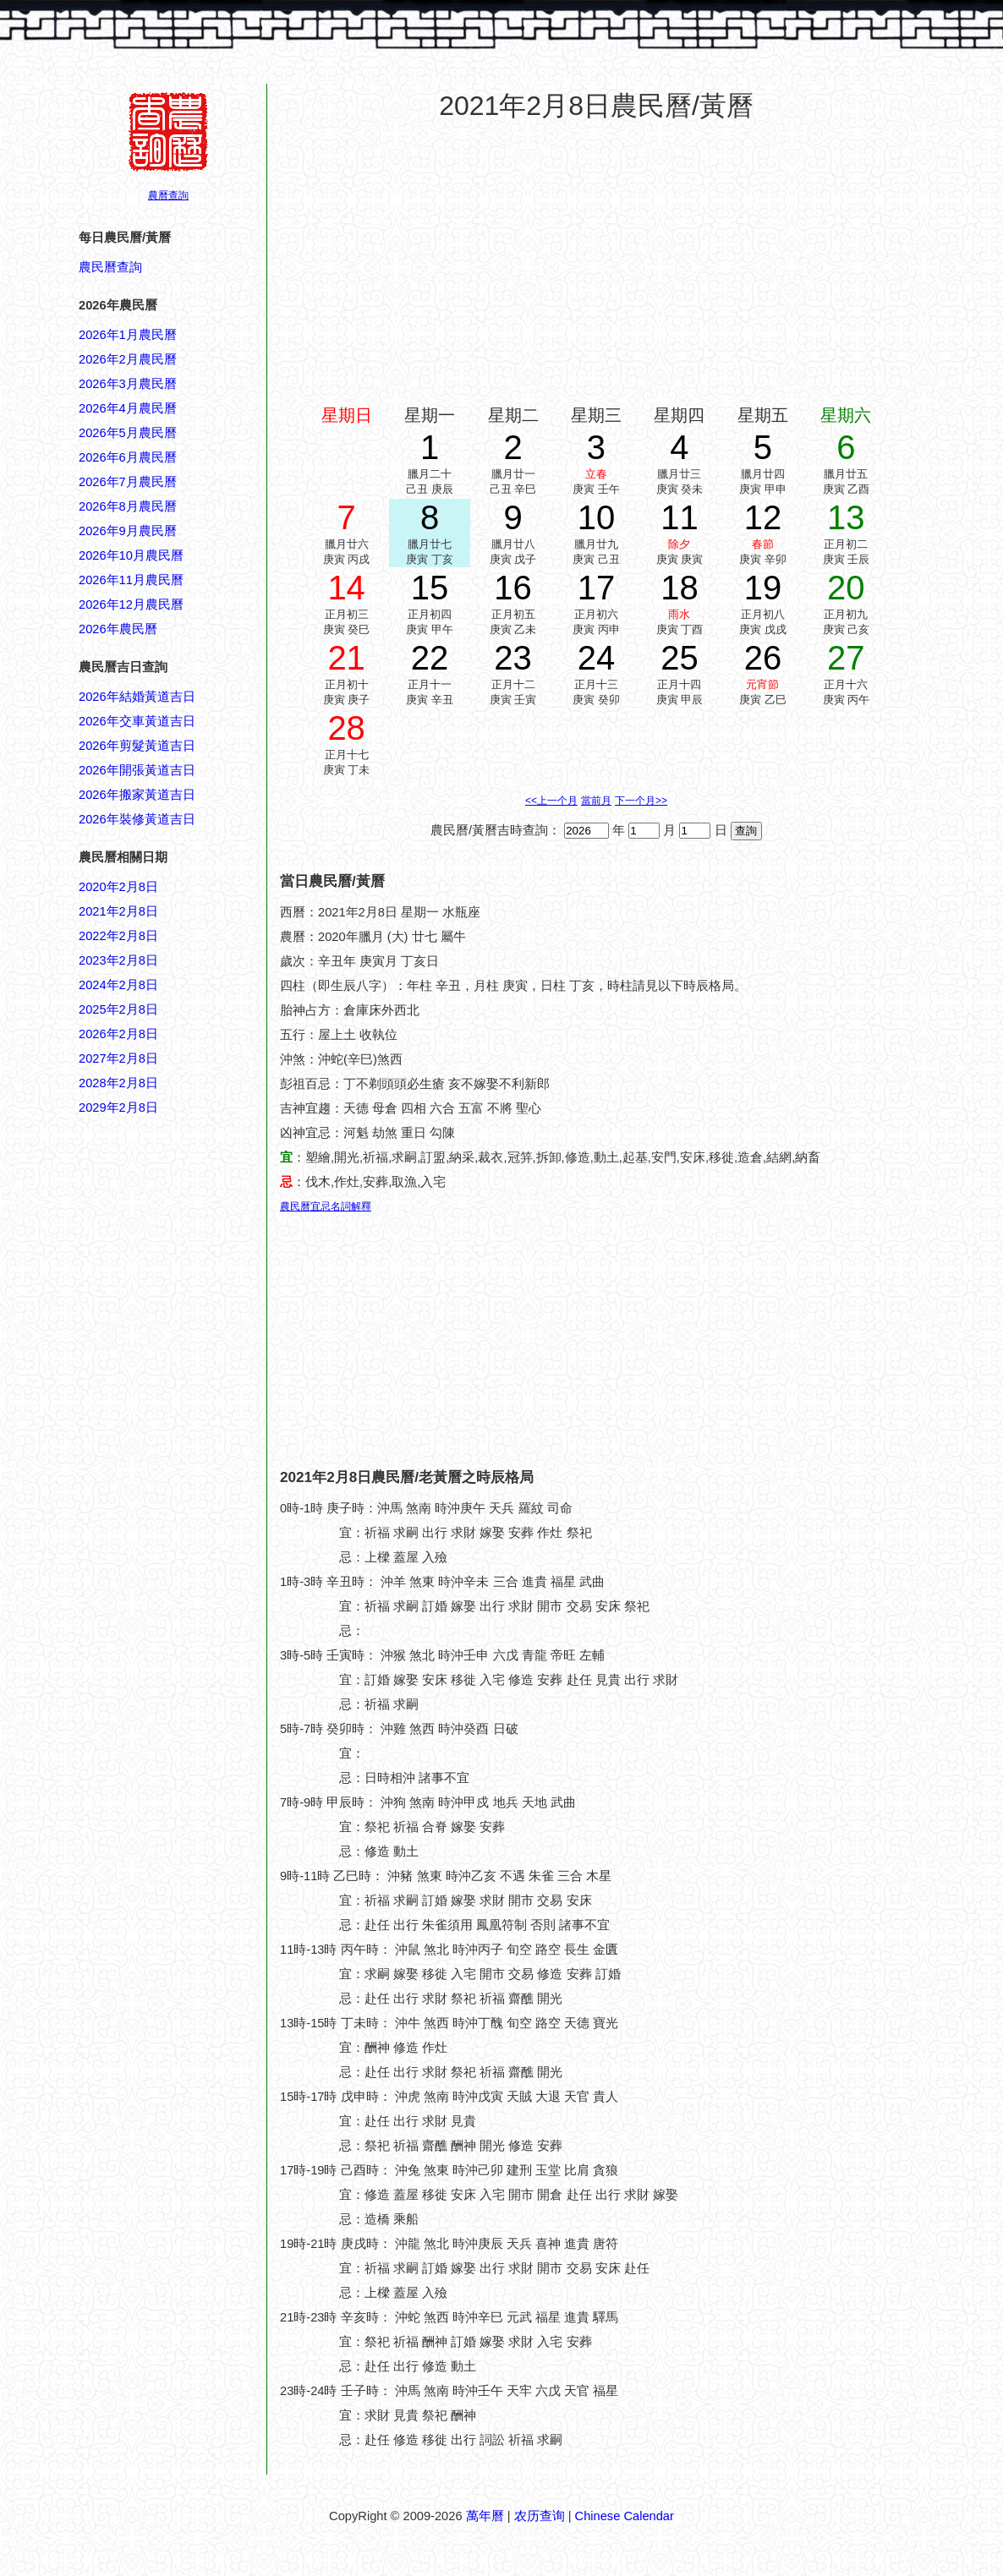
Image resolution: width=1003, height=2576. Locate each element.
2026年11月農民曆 (131, 580)
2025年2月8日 (118, 1009)
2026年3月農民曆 (128, 384)
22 (430, 657)
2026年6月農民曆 (128, 457)
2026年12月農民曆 (131, 604)
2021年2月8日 (118, 911)
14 (346, 587)
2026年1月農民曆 (128, 335)
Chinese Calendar (624, 2516)
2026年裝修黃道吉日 (137, 819)
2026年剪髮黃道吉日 (137, 745)
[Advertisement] (146, 1927)
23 (513, 657)
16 (513, 587)
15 (430, 587)
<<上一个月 (551, 801)
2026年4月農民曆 (128, 408)
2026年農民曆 (118, 629)
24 (597, 657)
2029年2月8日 (118, 1107)
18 (679, 587)
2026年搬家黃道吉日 (137, 794)
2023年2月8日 (118, 960)
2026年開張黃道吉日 (137, 770)
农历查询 (539, 2516)
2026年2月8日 (118, 1034)
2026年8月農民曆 (128, 506)
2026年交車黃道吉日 (137, 721)
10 (597, 517)
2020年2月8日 (118, 887)
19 (763, 587)
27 (846, 657)
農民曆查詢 (110, 267)
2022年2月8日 (118, 936)
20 (846, 587)
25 (679, 657)
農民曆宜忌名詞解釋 (325, 1206)
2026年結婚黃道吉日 (137, 696)
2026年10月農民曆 (131, 555)
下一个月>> (641, 801)
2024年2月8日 (118, 985)
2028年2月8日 (118, 1083)
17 (597, 587)
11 (679, 517)
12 (763, 517)
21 (346, 657)
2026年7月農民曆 (128, 482)
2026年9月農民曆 (128, 531)
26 (763, 657)
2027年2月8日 (118, 1058)
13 (846, 517)
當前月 (596, 801)
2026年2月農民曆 (128, 359)
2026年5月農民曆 (128, 433)
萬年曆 (485, 2516)
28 (346, 728)
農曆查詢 (168, 195)
